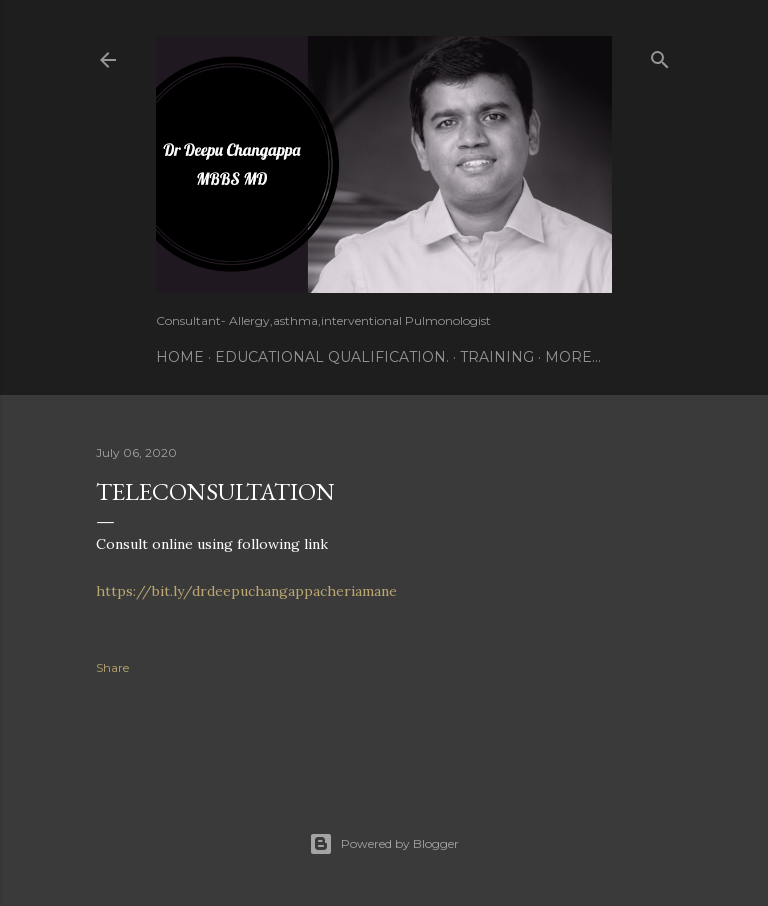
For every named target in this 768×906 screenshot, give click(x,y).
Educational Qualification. (332, 357)
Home (180, 357)
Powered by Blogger (384, 844)
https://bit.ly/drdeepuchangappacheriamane (246, 591)
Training (497, 357)
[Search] (660, 55)
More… (573, 357)
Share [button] (112, 667)
